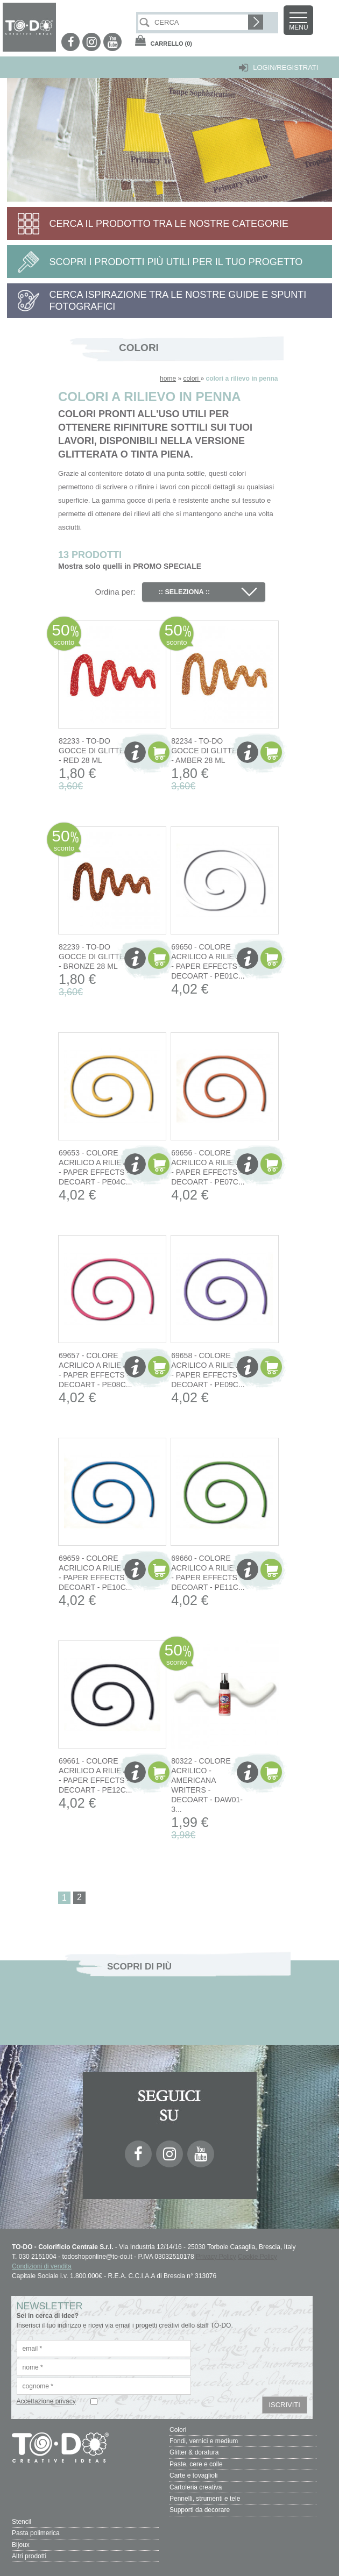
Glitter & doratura (194, 2452)
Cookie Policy (257, 2256)
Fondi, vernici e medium (204, 2441)
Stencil (21, 2520)
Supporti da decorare (200, 2509)
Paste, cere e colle (196, 2463)
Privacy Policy (216, 2256)
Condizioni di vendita (42, 2266)
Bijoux (21, 2542)
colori (191, 378)
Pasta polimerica (36, 2531)
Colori (178, 2430)
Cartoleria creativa (196, 2486)
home (168, 378)
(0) (171, 43)
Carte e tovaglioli (193, 2475)
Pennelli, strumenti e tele (205, 2497)
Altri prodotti (29, 2554)
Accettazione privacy (46, 2401)
